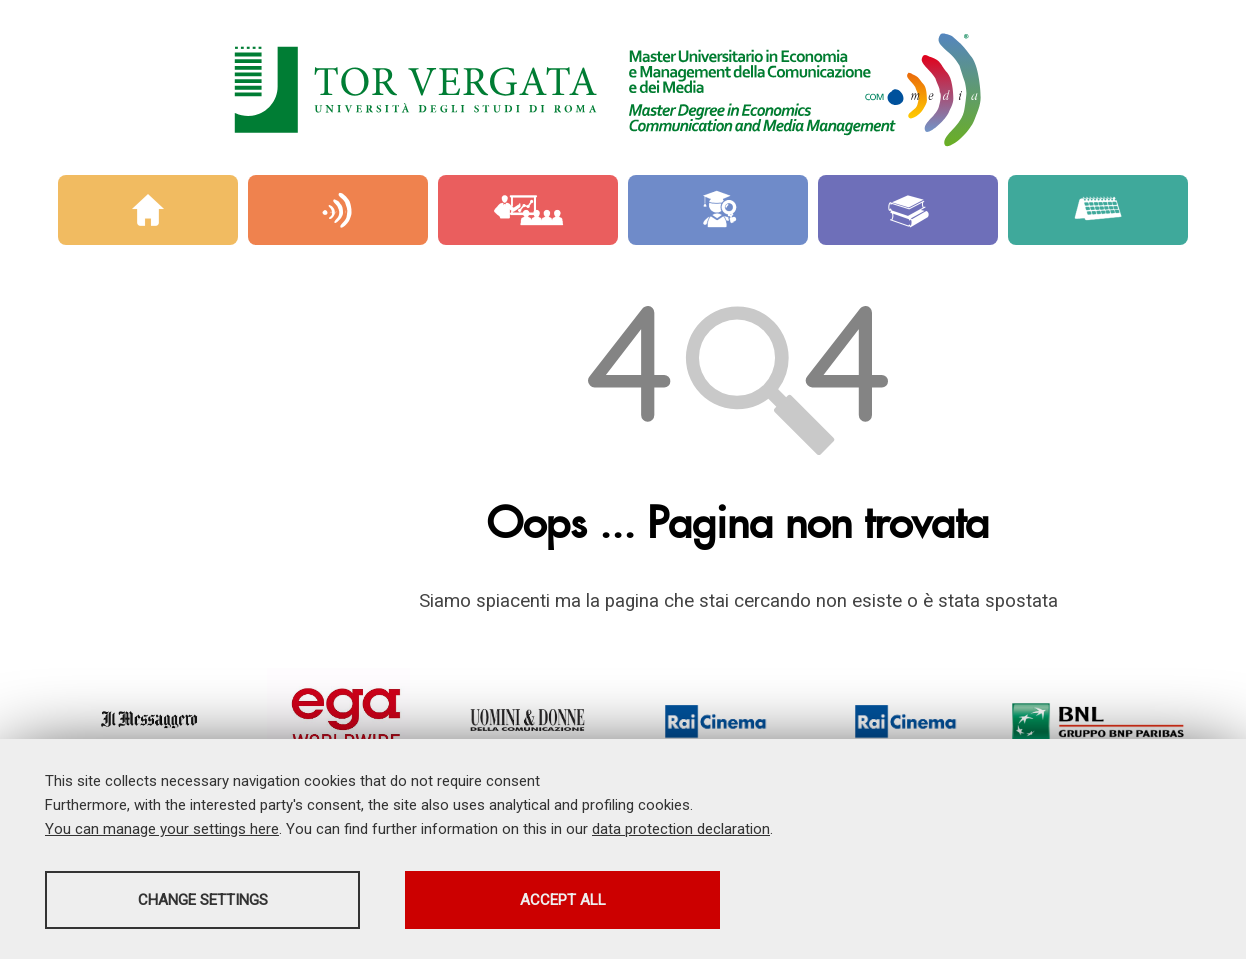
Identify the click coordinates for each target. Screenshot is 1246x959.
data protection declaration (681, 829)
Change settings (203, 900)
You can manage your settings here (162, 829)
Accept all (563, 900)
